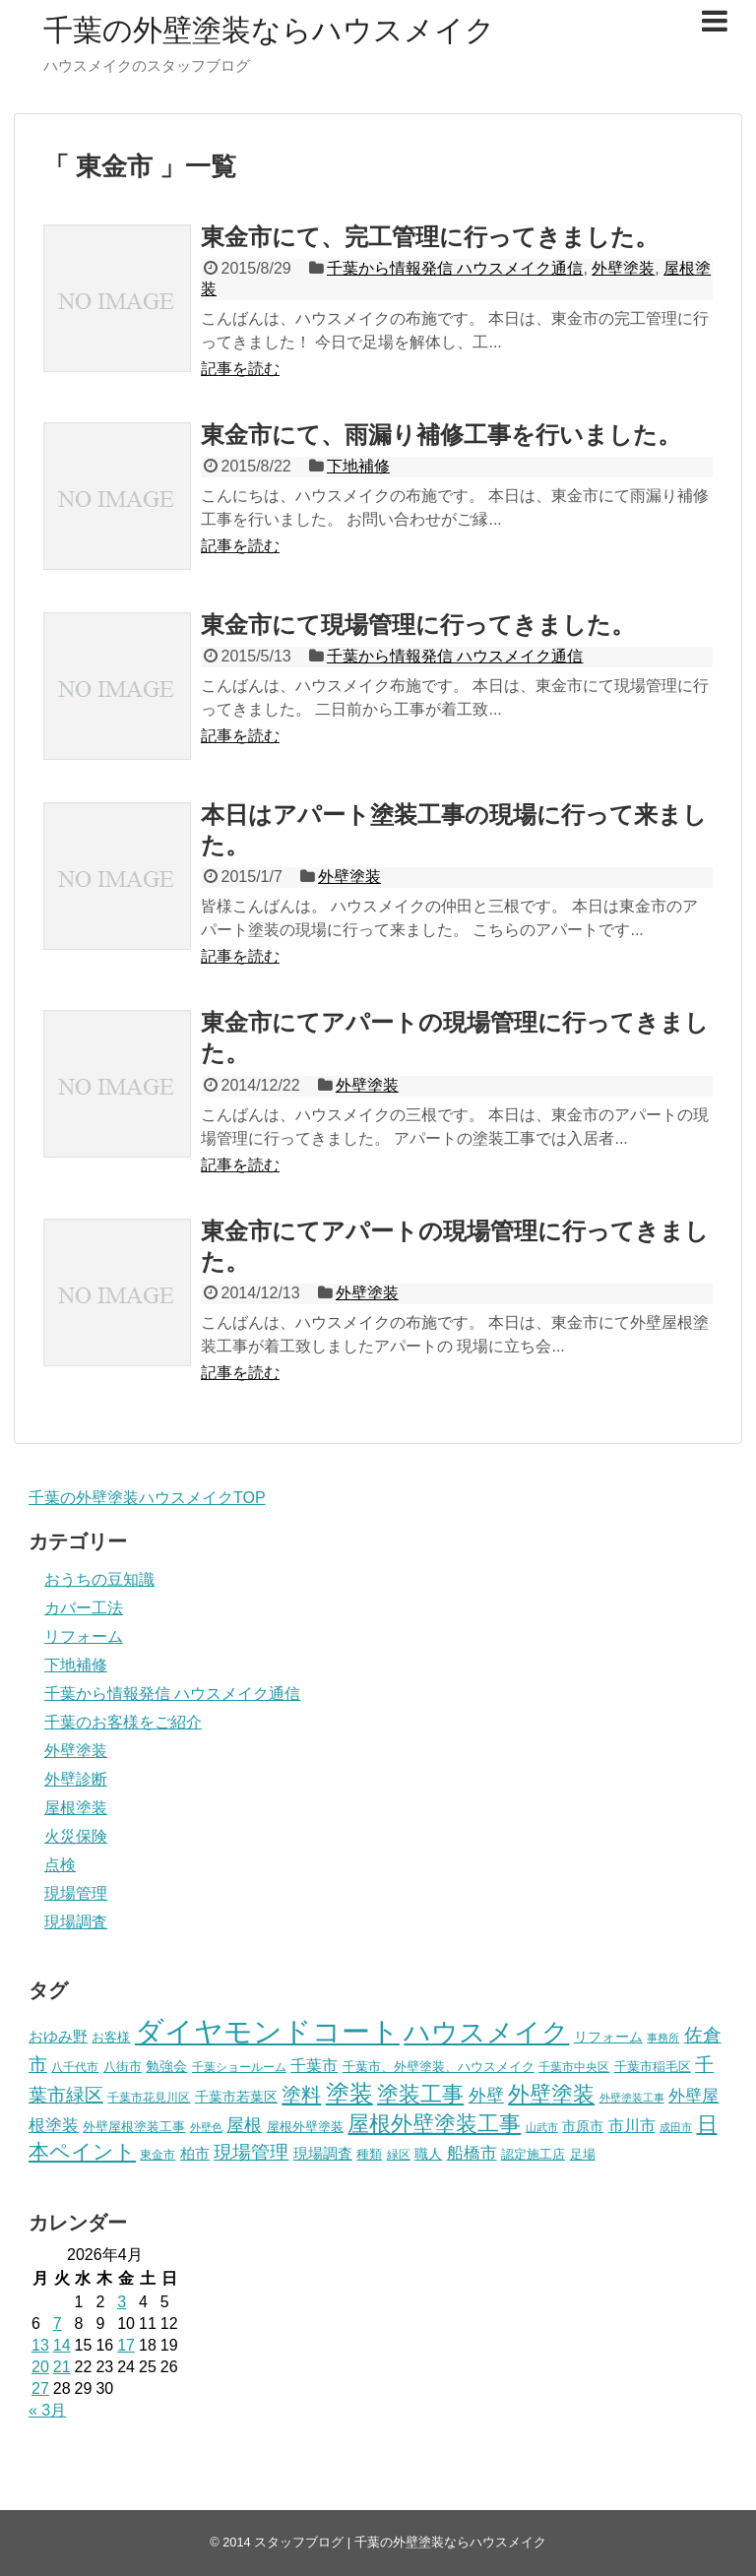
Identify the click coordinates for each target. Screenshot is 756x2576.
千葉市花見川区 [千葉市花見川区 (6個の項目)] (148, 2098)
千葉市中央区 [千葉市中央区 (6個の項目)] (573, 2067)
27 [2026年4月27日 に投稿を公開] (40, 2388)
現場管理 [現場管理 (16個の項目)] (251, 2152)
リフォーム (83, 1636)
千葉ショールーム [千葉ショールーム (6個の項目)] (239, 2067)
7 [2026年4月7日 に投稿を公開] (57, 2323)
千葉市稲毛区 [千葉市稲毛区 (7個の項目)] (652, 2066)
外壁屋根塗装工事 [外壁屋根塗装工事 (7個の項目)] (134, 2126)
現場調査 (75, 1922)
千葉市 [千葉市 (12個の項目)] (314, 2065)
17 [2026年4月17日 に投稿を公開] (126, 2345)
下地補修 (358, 466)
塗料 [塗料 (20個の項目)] (301, 2094)
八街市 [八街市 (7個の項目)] (122, 2066)
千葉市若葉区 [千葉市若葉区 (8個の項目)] (236, 2097)
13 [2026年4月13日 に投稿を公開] (40, 2345)
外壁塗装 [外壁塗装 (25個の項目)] (551, 2094)
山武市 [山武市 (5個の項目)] (542, 2127)
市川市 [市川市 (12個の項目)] (632, 2125)
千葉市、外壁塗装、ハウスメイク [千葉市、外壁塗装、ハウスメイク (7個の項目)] (439, 2066)
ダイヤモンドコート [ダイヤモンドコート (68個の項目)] (267, 2031)
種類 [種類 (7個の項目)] (369, 2154)
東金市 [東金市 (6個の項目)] (157, 2155)
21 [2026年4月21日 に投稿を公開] (62, 2366)
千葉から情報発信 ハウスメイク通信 (455, 268)
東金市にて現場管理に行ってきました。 (418, 624)
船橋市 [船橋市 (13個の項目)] (472, 2153)
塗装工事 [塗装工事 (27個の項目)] (420, 2094)
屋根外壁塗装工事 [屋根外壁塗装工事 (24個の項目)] (434, 2123)
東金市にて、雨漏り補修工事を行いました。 (441, 434)
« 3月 (47, 2410)
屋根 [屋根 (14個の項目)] (244, 2125)
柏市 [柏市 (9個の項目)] (195, 2154)
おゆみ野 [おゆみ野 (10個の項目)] (58, 2036)
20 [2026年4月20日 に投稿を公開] (40, 2366)
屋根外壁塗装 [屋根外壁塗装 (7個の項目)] (305, 2126)
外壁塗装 (623, 268)
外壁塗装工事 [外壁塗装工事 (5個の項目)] (631, 2098)
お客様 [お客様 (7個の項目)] (111, 2037)
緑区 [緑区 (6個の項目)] (398, 2155)
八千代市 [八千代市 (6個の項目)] (74, 2067)
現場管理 (75, 1893)
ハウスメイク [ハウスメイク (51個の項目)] (486, 2032)
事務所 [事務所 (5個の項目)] (663, 2037)
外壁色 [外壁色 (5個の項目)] (206, 2127)
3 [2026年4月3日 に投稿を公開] (121, 2301)
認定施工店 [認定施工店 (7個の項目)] (533, 2154)
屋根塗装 (75, 1807)
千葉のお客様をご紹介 (123, 1722)
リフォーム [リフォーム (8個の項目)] (608, 2037)
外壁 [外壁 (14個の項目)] (486, 2095)
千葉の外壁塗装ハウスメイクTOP (147, 1497)
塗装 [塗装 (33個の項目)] (349, 2093)
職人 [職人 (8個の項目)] (428, 2154)
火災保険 (75, 1836)
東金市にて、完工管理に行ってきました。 (430, 236)
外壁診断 (75, 1779)
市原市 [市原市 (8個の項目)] (582, 2126)
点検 (60, 1864)
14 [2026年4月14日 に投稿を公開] (62, 2345)
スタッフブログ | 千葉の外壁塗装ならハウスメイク (399, 2542)
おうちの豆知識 (99, 1579)
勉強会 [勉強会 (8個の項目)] (166, 2066)
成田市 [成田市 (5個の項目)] (676, 2127)
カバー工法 (83, 1608)
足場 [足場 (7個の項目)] (583, 2154)
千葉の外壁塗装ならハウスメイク (269, 30)
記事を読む (240, 368)
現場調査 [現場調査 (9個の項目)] (322, 2154)
